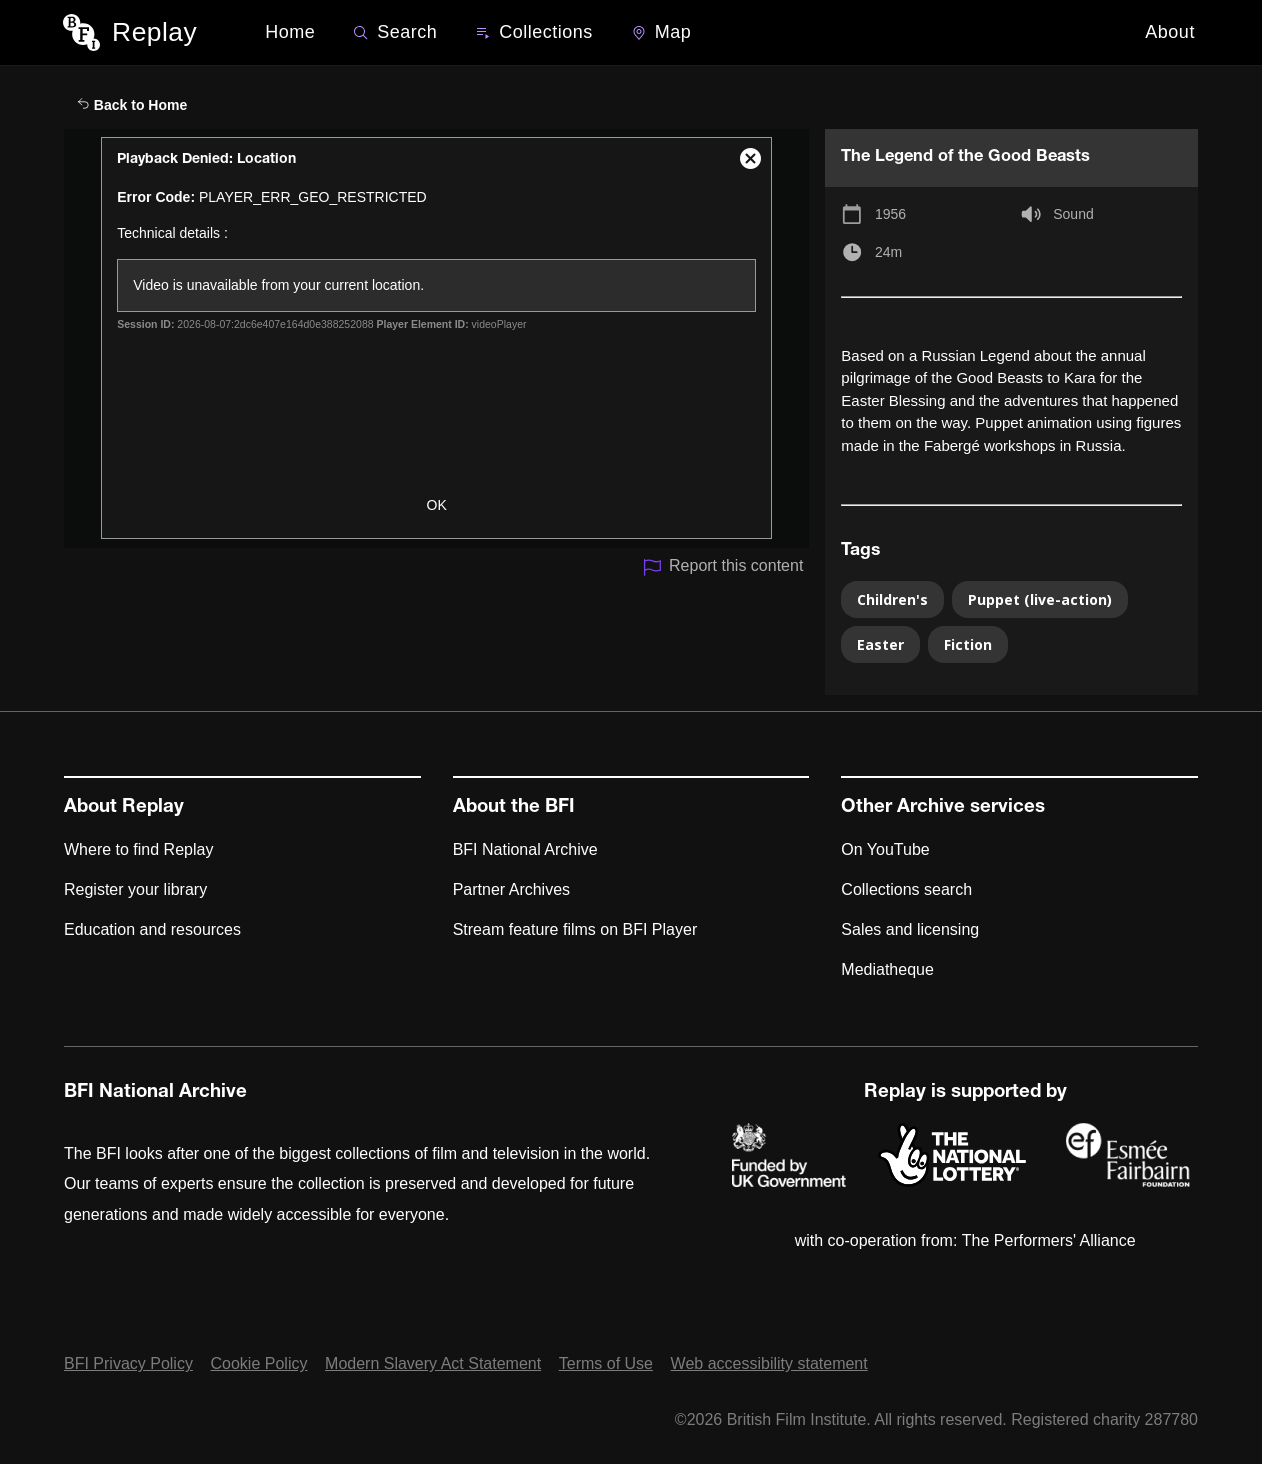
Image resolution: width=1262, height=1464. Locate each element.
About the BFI (514, 808)
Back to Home (132, 105)
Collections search (906, 889)
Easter (880, 644)
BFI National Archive (525, 849)
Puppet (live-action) (1040, 599)
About (1170, 32)
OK (437, 505)
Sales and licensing (910, 929)
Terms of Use (606, 1363)
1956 (890, 214)
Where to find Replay (138, 849)
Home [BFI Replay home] (290, 32)
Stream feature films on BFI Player (575, 929)
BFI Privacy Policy (128, 1363)
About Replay (124, 808)
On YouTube (885, 849)
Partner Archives (511, 889)
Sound (1073, 214)
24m (888, 252)
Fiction (968, 644)
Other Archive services (943, 808)
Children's (892, 599)
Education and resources (152, 929)
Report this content (722, 567)
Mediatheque (887, 969)
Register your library (135, 889)
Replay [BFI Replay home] (154, 32)
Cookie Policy (259, 1363)
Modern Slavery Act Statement (433, 1363)
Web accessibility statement (769, 1363)
